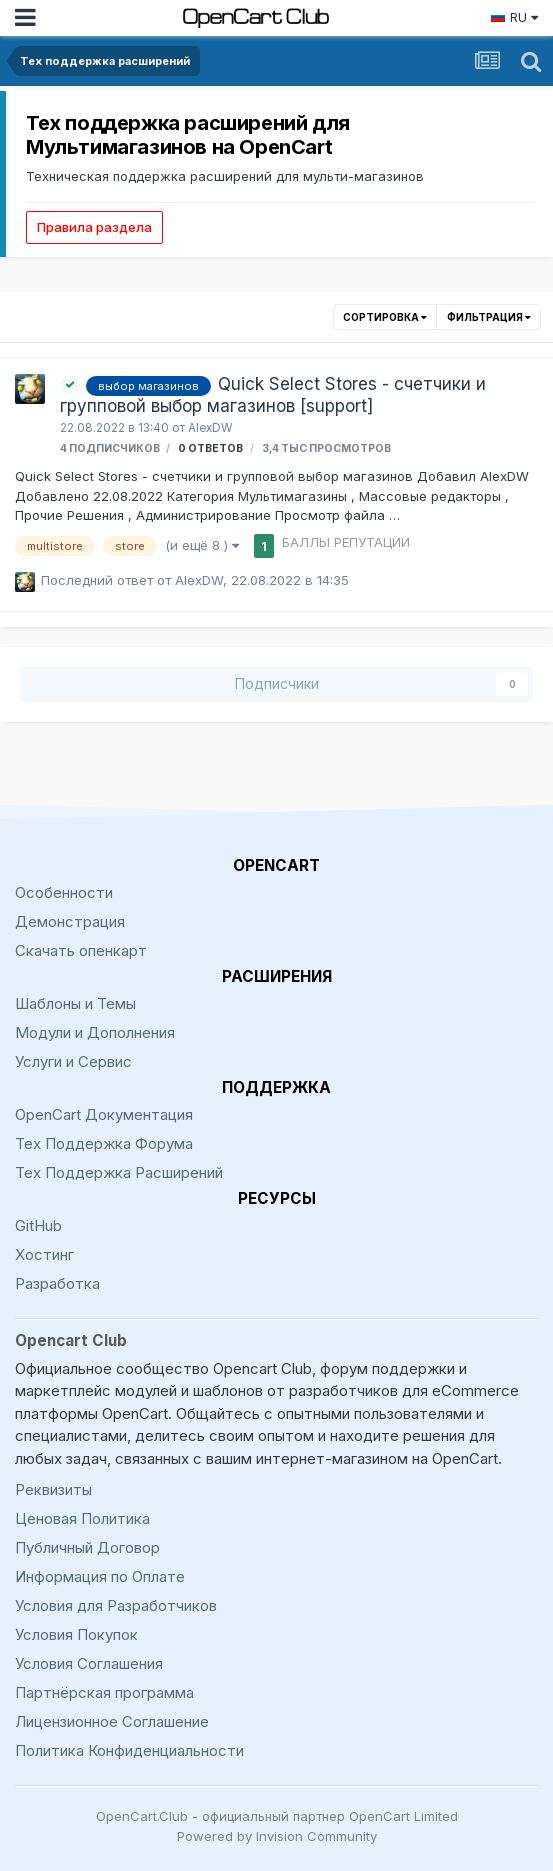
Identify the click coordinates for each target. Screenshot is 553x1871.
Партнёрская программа (104, 1692)
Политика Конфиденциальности (129, 1750)
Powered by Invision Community (277, 1836)
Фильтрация (489, 317)
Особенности (64, 892)
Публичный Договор (87, 1547)
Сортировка (385, 317)
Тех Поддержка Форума (104, 1143)
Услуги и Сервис (73, 1061)
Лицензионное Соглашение (112, 1721)
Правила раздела (94, 227)
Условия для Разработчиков (116, 1605)
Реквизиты (53, 1489)
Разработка (57, 1283)
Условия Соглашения (89, 1663)
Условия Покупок (76, 1634)
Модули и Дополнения (95, 1032)
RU (514, 17)
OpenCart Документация (104, 1114)
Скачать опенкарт (81, 950)
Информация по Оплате (100, 1576)
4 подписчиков (110, 448)
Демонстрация (70, 921)
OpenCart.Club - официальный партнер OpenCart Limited (277, 1816)
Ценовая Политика (82, 1518)
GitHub (38, 1225)
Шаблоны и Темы (75, 1003)
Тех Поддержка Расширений (119, 1172)
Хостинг (44, 1254)
